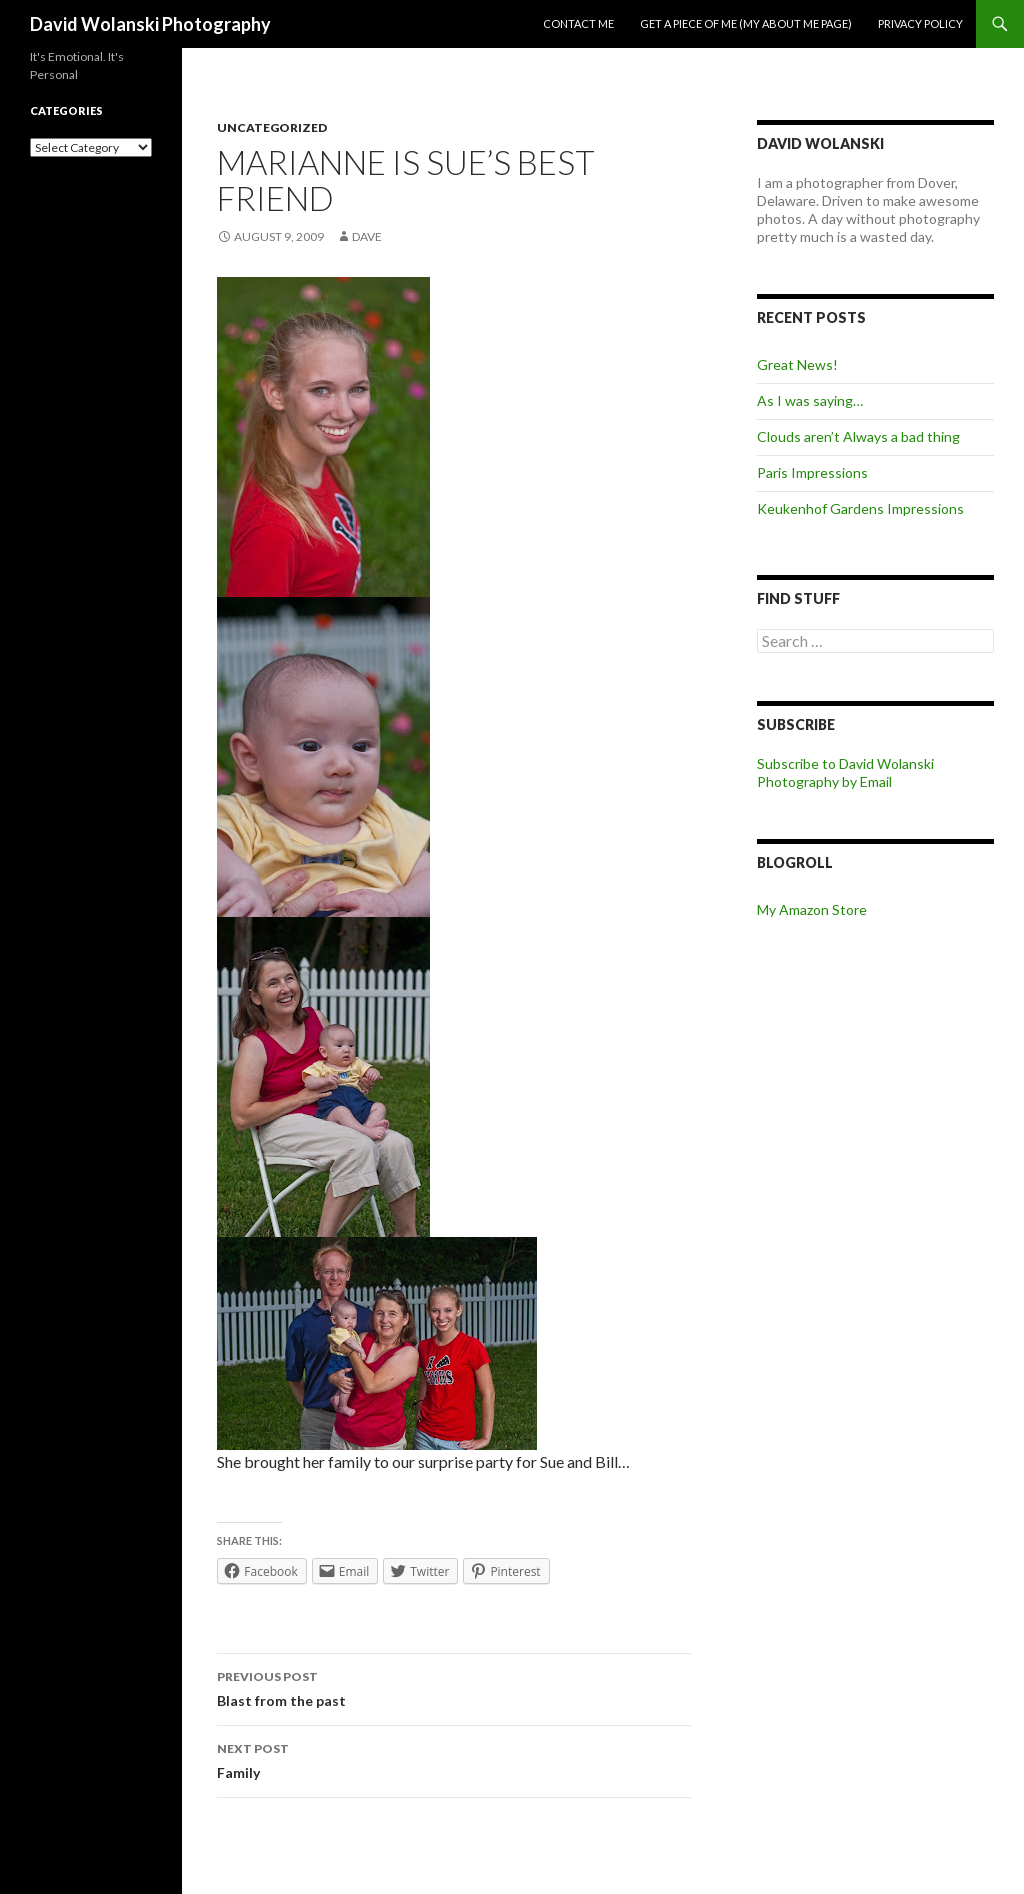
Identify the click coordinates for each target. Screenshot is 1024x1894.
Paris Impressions (812, 472)
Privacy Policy (920, 23)
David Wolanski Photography (150, 24)
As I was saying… (810, 400)
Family (454, 1759)
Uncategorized (272, 127)
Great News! (797, 364)
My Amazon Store (812, 909)
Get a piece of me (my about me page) (746, 23)
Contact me (578, 23)
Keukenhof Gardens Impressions (860, 508)
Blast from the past (454, 1687)
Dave (367, 236)
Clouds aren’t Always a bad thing (858, 436)
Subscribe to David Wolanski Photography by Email (845, 772)
